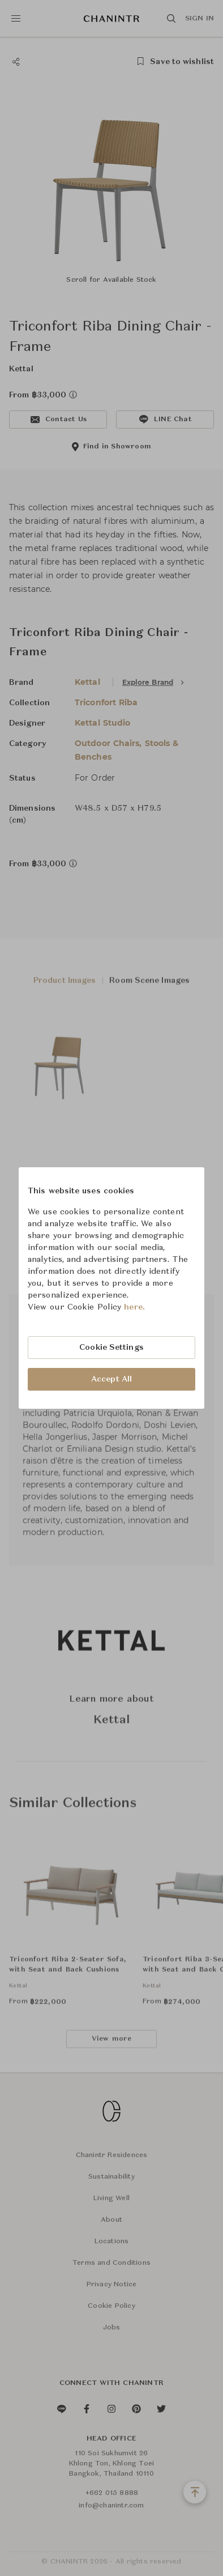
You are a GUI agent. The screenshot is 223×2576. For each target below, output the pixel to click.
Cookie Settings (111, 1347)
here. (134, 1307)
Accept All (111, 1379)
